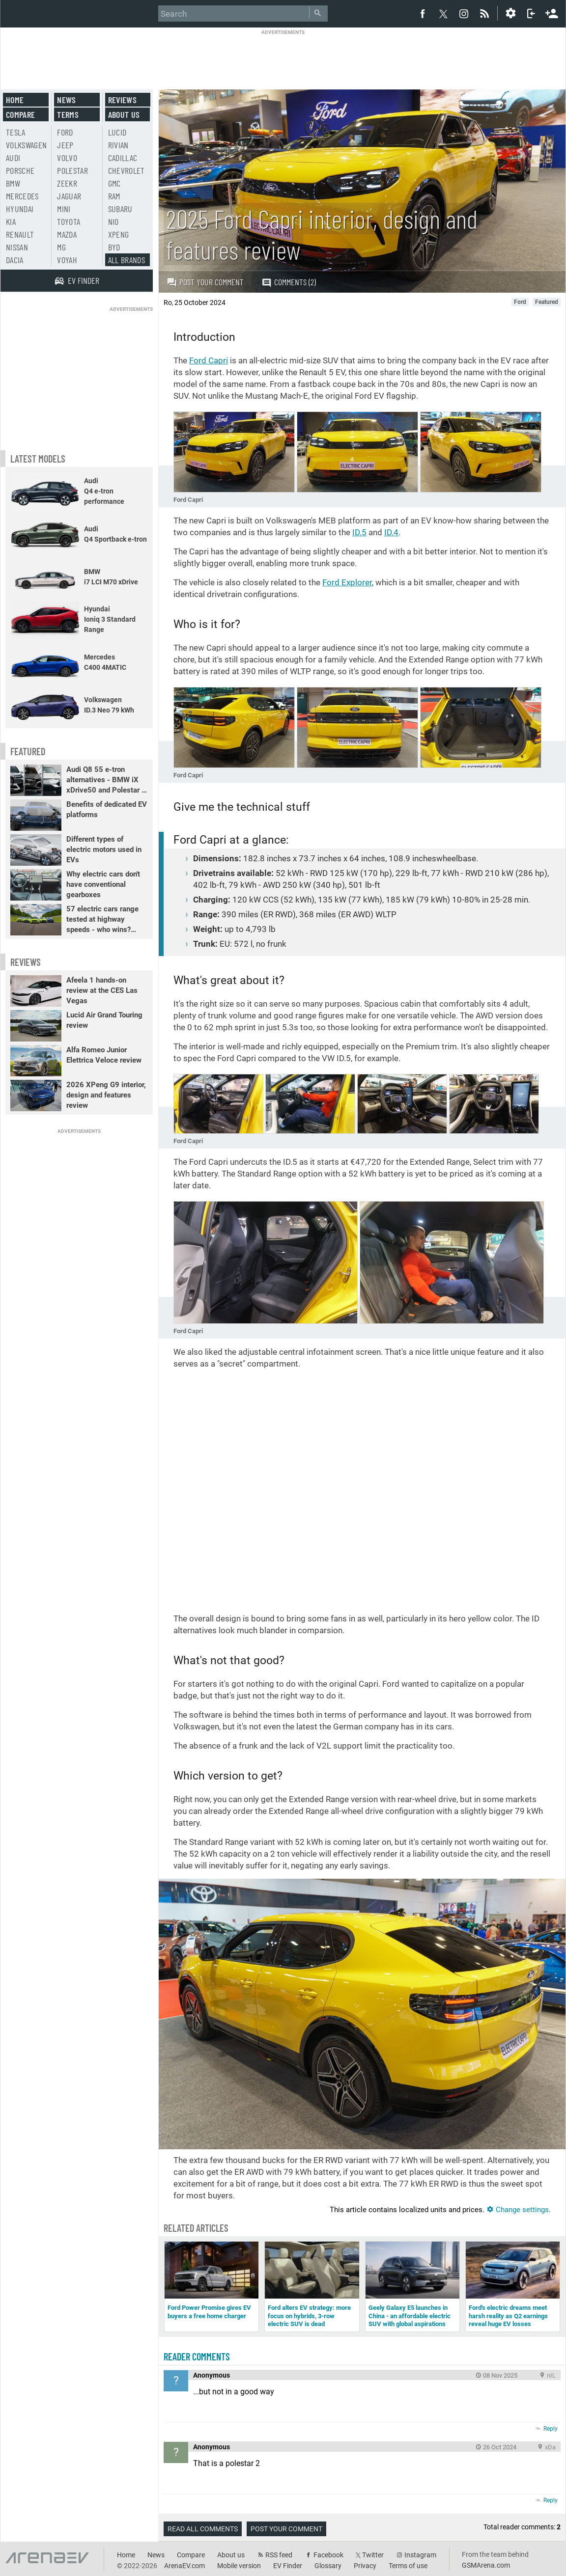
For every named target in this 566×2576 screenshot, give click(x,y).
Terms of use (408, 2566)
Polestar (72, 170)
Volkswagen (26, 144)
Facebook (328, 2555)
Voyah (67, 259)
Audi (13, 157)
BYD (114, 247)
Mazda (67, 234)
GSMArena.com (486, 2565)
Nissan (17, 247)
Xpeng (118, 234)
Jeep (65, 144)
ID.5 (359, 532)
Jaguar (69, 196)
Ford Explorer (347, 582)
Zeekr (67, 183)
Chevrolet (126, 170)
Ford (65, 132)
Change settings (517, 2209)
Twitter (373, 2555)
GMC (114, 183)
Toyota (68, 221)
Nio (113, 221)
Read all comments (203, 2529)
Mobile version (239, 2566)
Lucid (117, 132)
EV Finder (287, 2566)
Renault (20, 234)
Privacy (365, 2566)
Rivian (118, 144)
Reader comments (197, 2356)
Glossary (327, 2566)
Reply (550, 2428)
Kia (11, 221)
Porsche (20, 170)
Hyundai (19, 208)
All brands (126, 259)
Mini (63, 208)
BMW (13, 183)
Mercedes (22, 196)
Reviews (122, 99)
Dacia (15, 259)
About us (124, 114)
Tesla (16, 132)
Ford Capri (208, 360)
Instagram (420, 2555)
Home (15, 99)
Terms (68, 114)
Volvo (67, 157)
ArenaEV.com (184, 2566)
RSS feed (278, 2555)
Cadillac (123, 157)
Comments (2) (288, 282)
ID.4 (391, 532)
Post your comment (205, 281)
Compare (20, 114)
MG (61, 247)
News (66, 99)
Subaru (120, 208)
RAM (114, 196)
